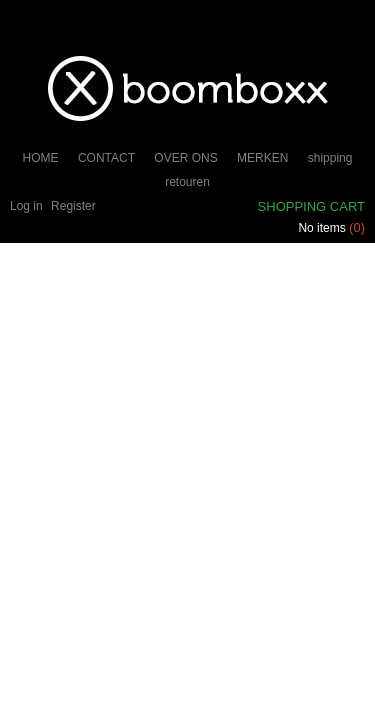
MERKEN (262, 158)
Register (73, 206)
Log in (26, 206)
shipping (330, 158)
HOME (41, 158)
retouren (187, 182)
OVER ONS (185, 158)
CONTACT (106, 158)
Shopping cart (311, 206)
